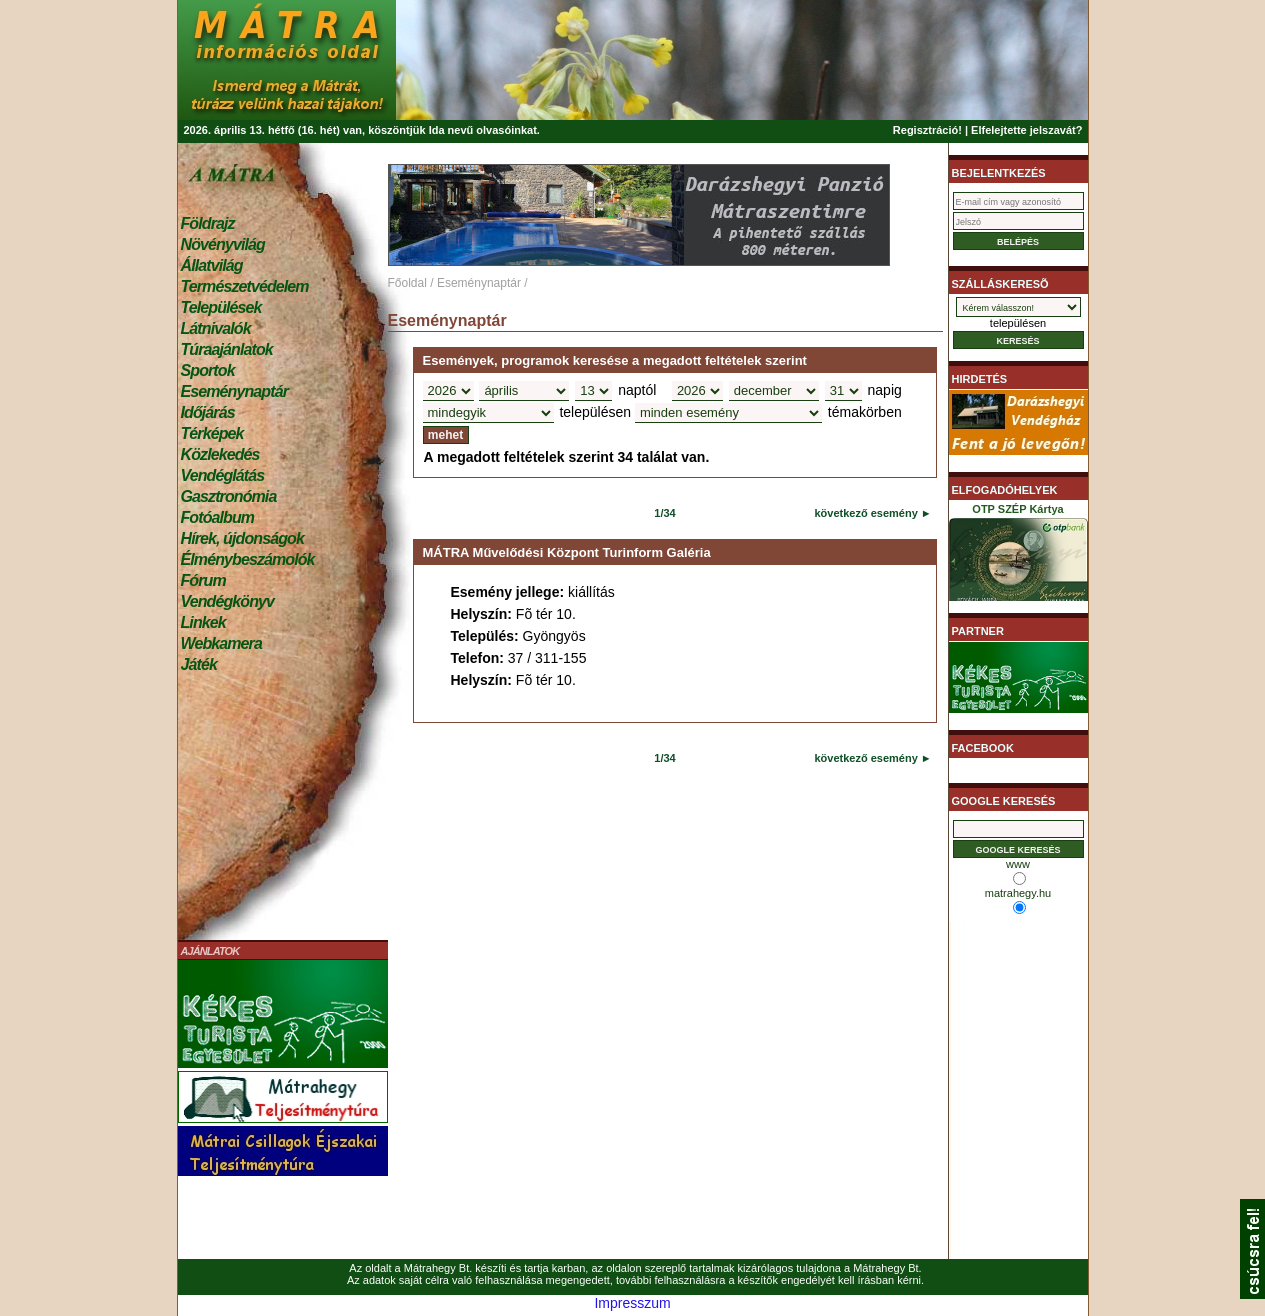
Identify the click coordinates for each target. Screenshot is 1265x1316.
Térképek (212, 433)
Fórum (203, 580)
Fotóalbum (218, 517)
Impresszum (632, 1303)
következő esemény (865, 513)
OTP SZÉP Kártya (1018, 556)
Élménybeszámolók (248, 559)
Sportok (208, 370)
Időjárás (208, 412)
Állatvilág (212, 265)
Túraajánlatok (227, 349)
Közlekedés (220, 454)
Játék (199, 664)
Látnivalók (216, 328)
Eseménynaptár (234, 391)
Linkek (203, 622)
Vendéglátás (223, 475)
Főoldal (407, 283)
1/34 (664, 513)
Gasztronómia (229, 496)
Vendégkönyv (228, 601)
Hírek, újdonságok (242, 538)
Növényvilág (223, 244)
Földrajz (208, 223)
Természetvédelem (245, 286)
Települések (221, 307)
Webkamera (221, 643)
